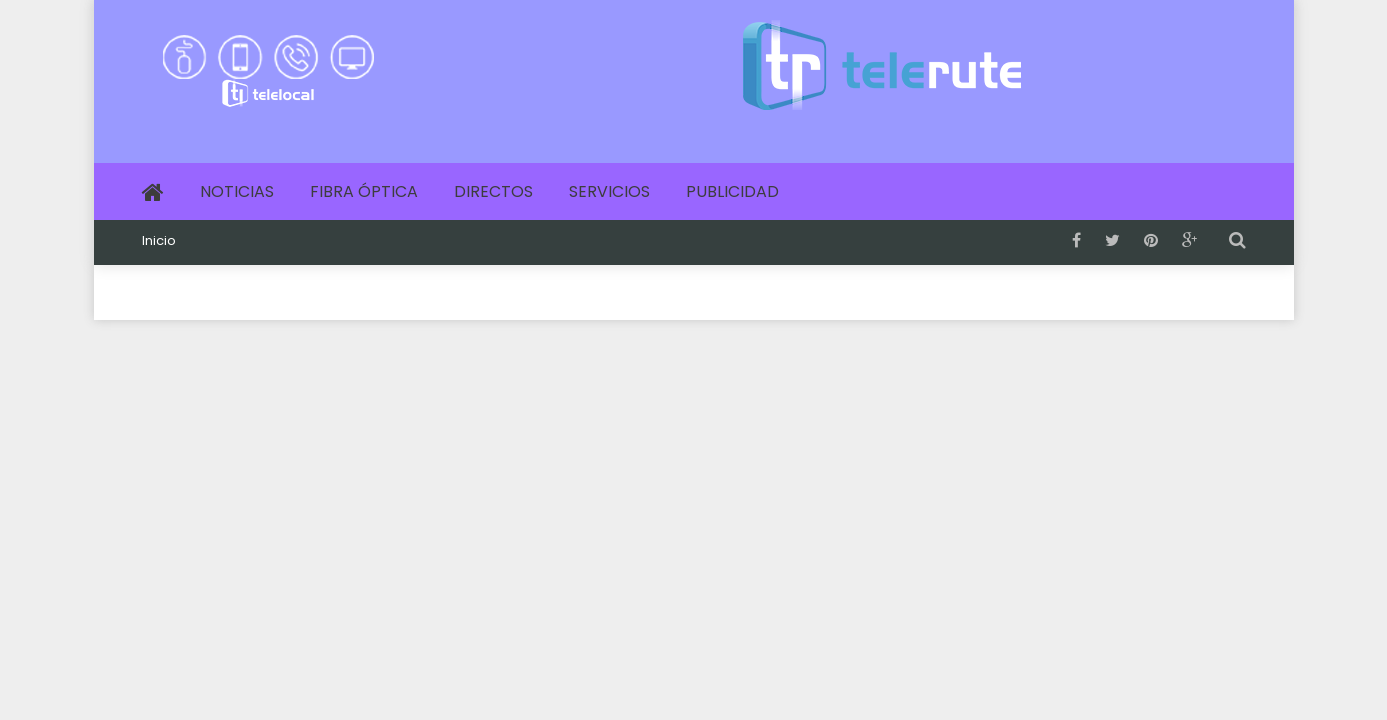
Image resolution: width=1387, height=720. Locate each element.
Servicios (609, 191)
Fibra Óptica (364, 191)
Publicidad (732, 191)
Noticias (237, 191)
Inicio (159, 241)
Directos (493, 191)
